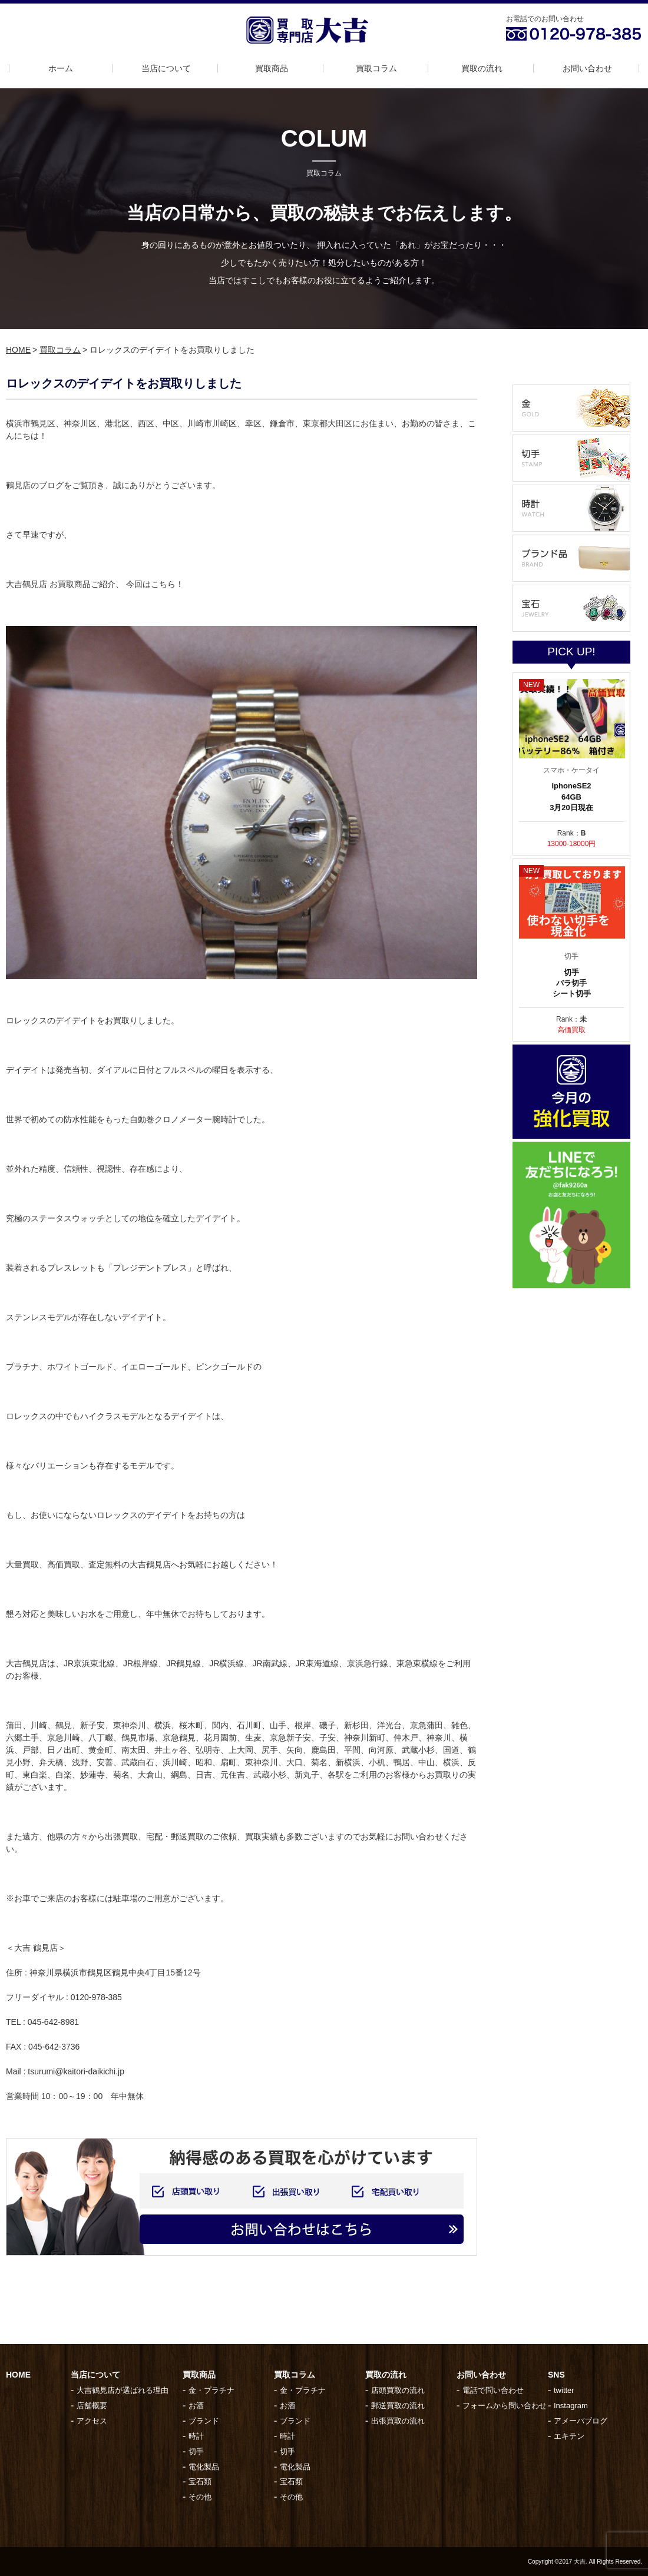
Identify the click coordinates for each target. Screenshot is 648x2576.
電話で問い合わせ (493, 2390)
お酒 (196, 2405)
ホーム (60, 68)
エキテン (569, 2436)
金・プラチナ (211, 2390)
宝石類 (200, 2481)
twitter (564, 2390)
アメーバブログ (580, 2420)
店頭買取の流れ (398, 2390)
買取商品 (271, 68)
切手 (196, 2451)
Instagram (571, 2405)
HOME (18, 349)
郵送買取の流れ (398, 2405)
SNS (556, 2374)
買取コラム (376, 68)
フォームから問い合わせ (504, 2405)
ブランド (204, 2420)
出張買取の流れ (398, 2420)
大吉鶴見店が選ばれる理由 (122, 2390)
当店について (166, 68)
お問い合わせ (587, 68)
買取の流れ (481, 68)
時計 (196, 2436)
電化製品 (204, 2466)
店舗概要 (92, 2405)
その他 (200, 2496)
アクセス (92, 2420)
